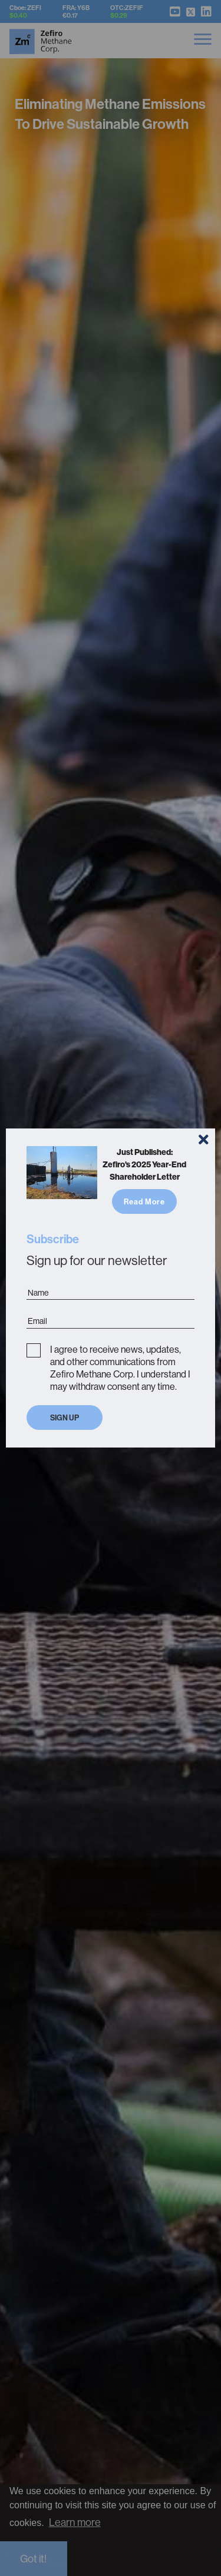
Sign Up (64, 1417)
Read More (144, 1201)
